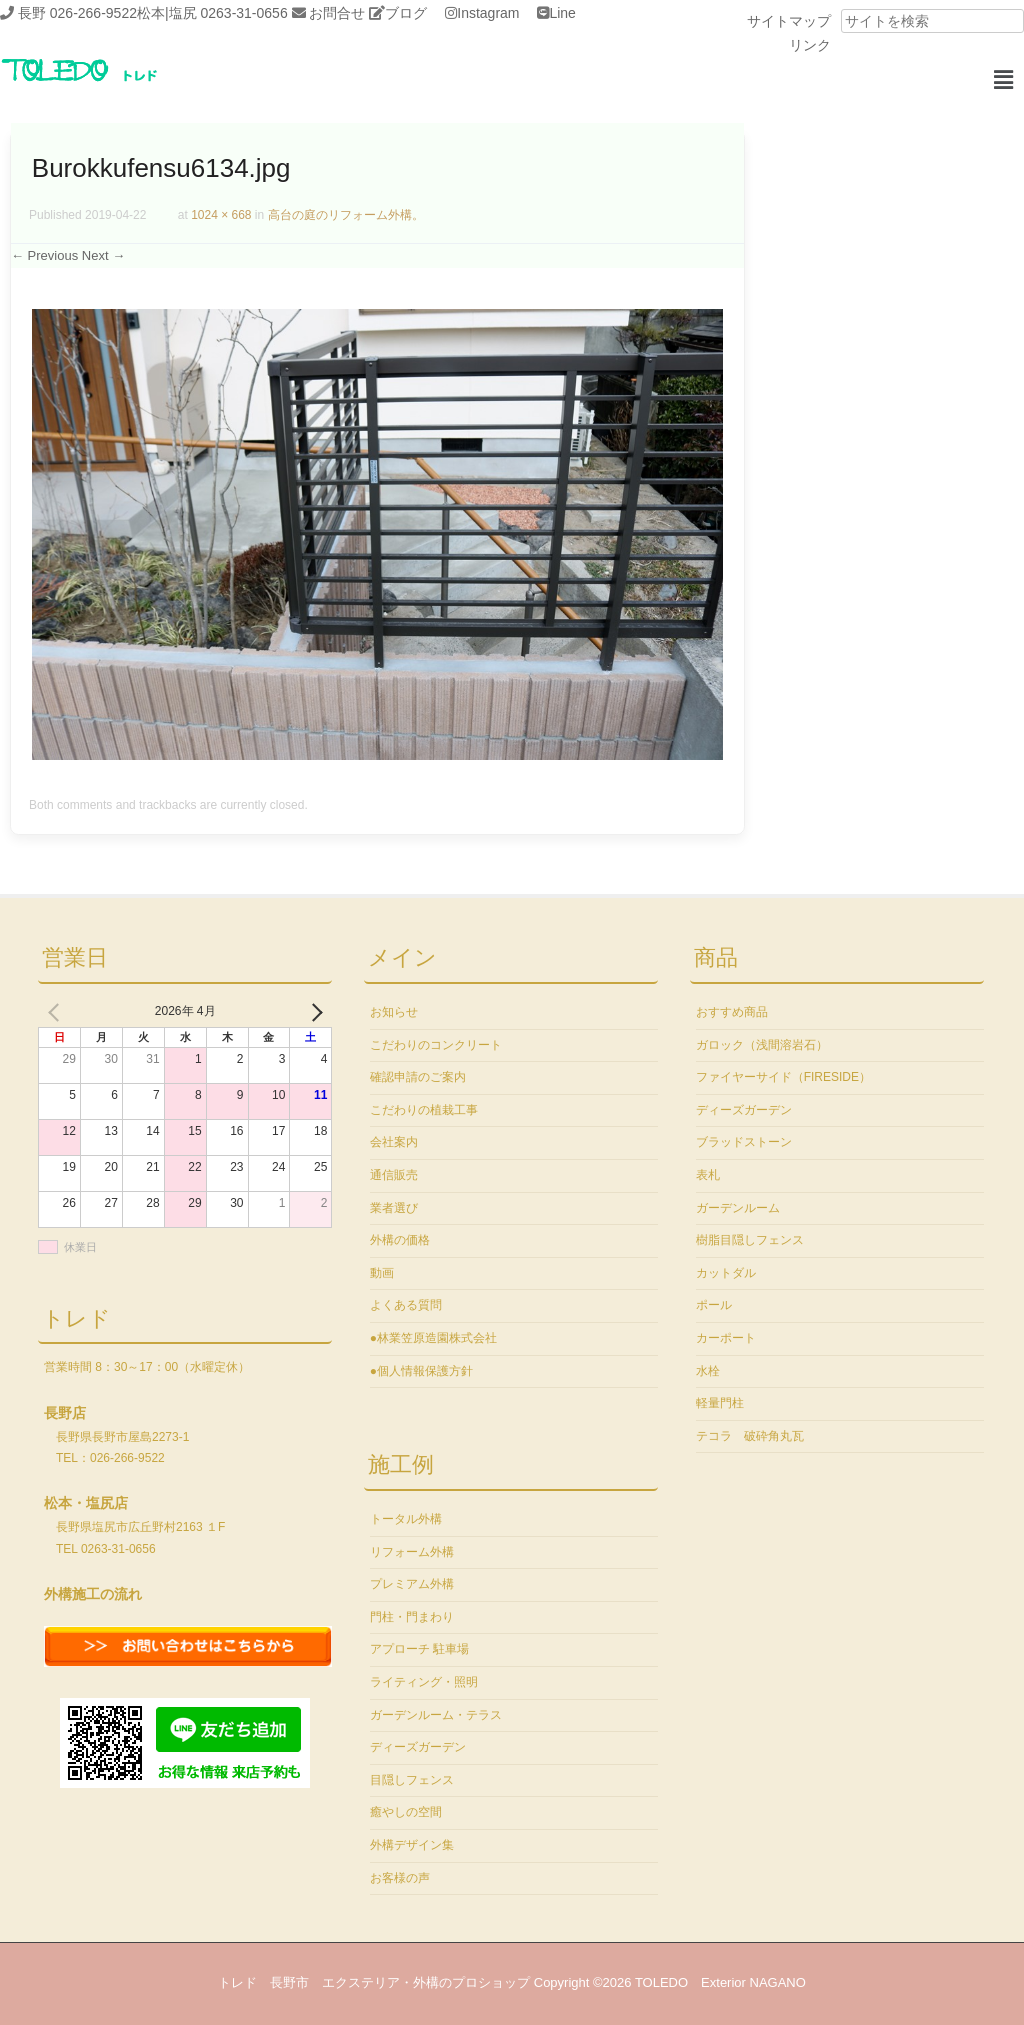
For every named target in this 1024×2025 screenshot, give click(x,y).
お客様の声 (400, 1878)
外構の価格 (400, 1240)
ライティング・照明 (424, 1682)
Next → (103, 255)
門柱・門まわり (412, 1617)
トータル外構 (406, 1519)
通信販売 (394, 1175)
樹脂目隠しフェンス (750, 1240)
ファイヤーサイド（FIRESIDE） (783, 1077)
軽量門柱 (720, 1403)
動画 (382, 1273)
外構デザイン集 (412, 1845)
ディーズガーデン (418, 1747)
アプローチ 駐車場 (419, 1649)
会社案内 (394, 1142)
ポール (714, 1305)
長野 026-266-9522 (77, 13)
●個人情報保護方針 (421, 1371)
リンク (810, 45)
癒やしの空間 (406, 1812)
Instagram (488, 13)
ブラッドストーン (744, 1142)
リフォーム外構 (412, 1552)
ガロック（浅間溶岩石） (762, 1045)
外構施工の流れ (93, 1594)
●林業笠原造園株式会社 (433, 1338)
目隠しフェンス (412, 1780)
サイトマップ (789, 21)
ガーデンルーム (738, 1208)
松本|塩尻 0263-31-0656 (212, 13)
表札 (708, 1175)
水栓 (708, 1371)
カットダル (726, 1273)
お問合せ (337, 13)
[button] (1003, 80)
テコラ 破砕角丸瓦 (750, 1436)
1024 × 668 (221, 215)
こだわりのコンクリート (436, 1045)
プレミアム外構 (412, 1584)
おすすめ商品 (732, 1012)
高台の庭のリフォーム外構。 (346, 215)
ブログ (406, 13)
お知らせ (394, 1012)
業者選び (394, 1208)
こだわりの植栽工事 (424, 1110)
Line (562, 13)
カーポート (726, 1338)
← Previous (44, 255)
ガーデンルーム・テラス (436, 1715)
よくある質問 (406, 1305)
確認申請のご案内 (418, 1077)
